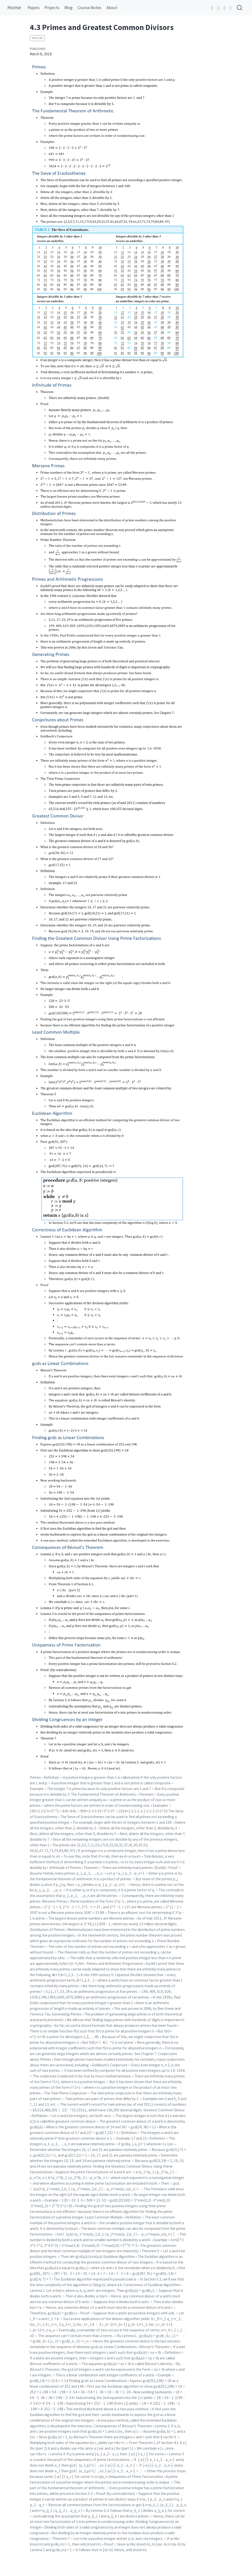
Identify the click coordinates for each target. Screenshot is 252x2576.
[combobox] (240, 7)
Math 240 (37, 38)
